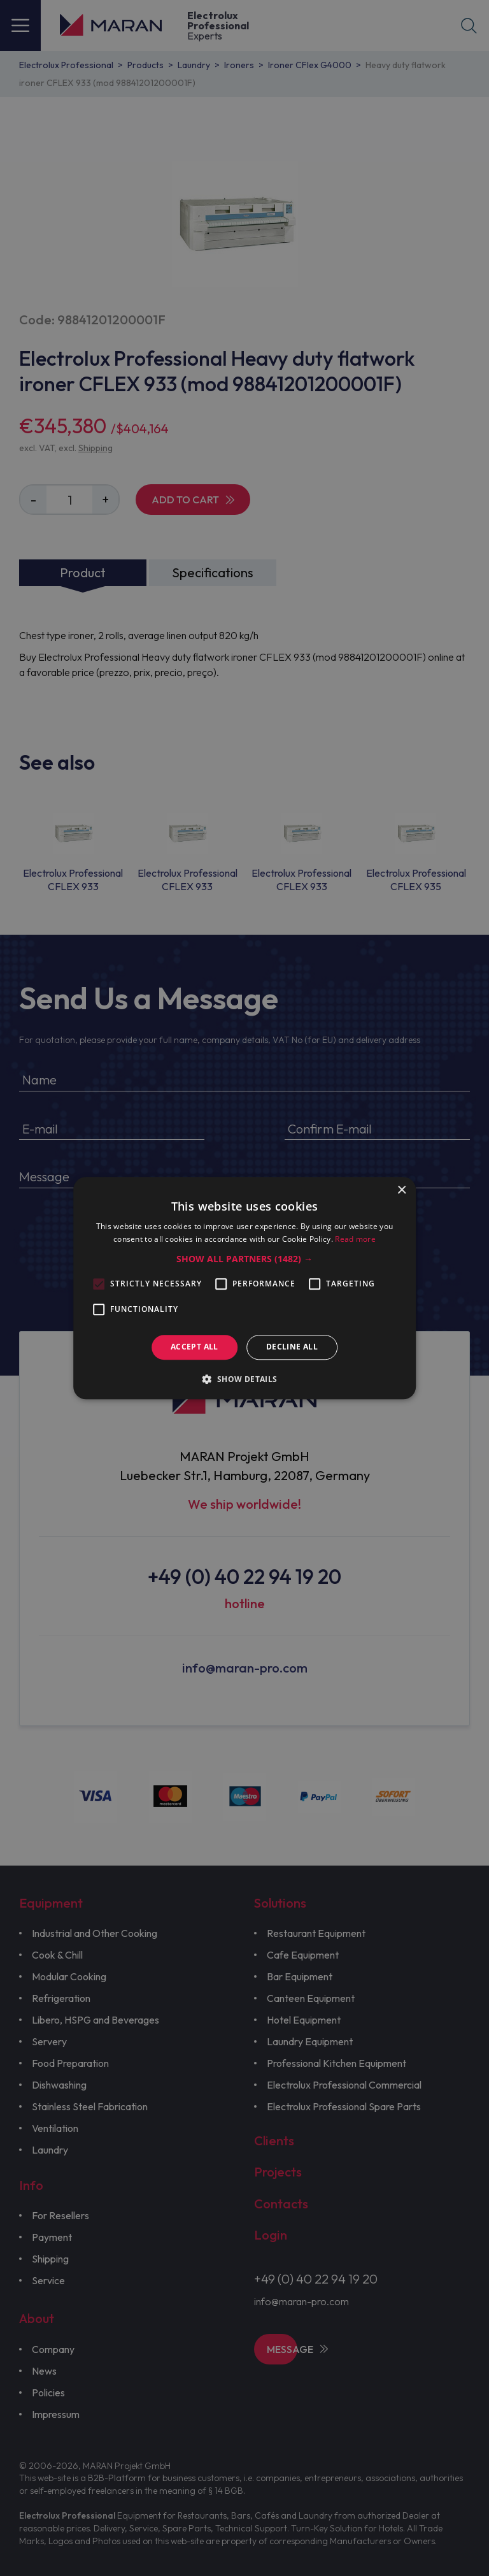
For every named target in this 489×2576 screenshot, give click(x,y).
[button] (244, 1259)
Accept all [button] (194, 1347)
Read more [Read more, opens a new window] (355, 1239)
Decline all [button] (292, 1347)
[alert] (244, 1288)
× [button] (401, 1190)
